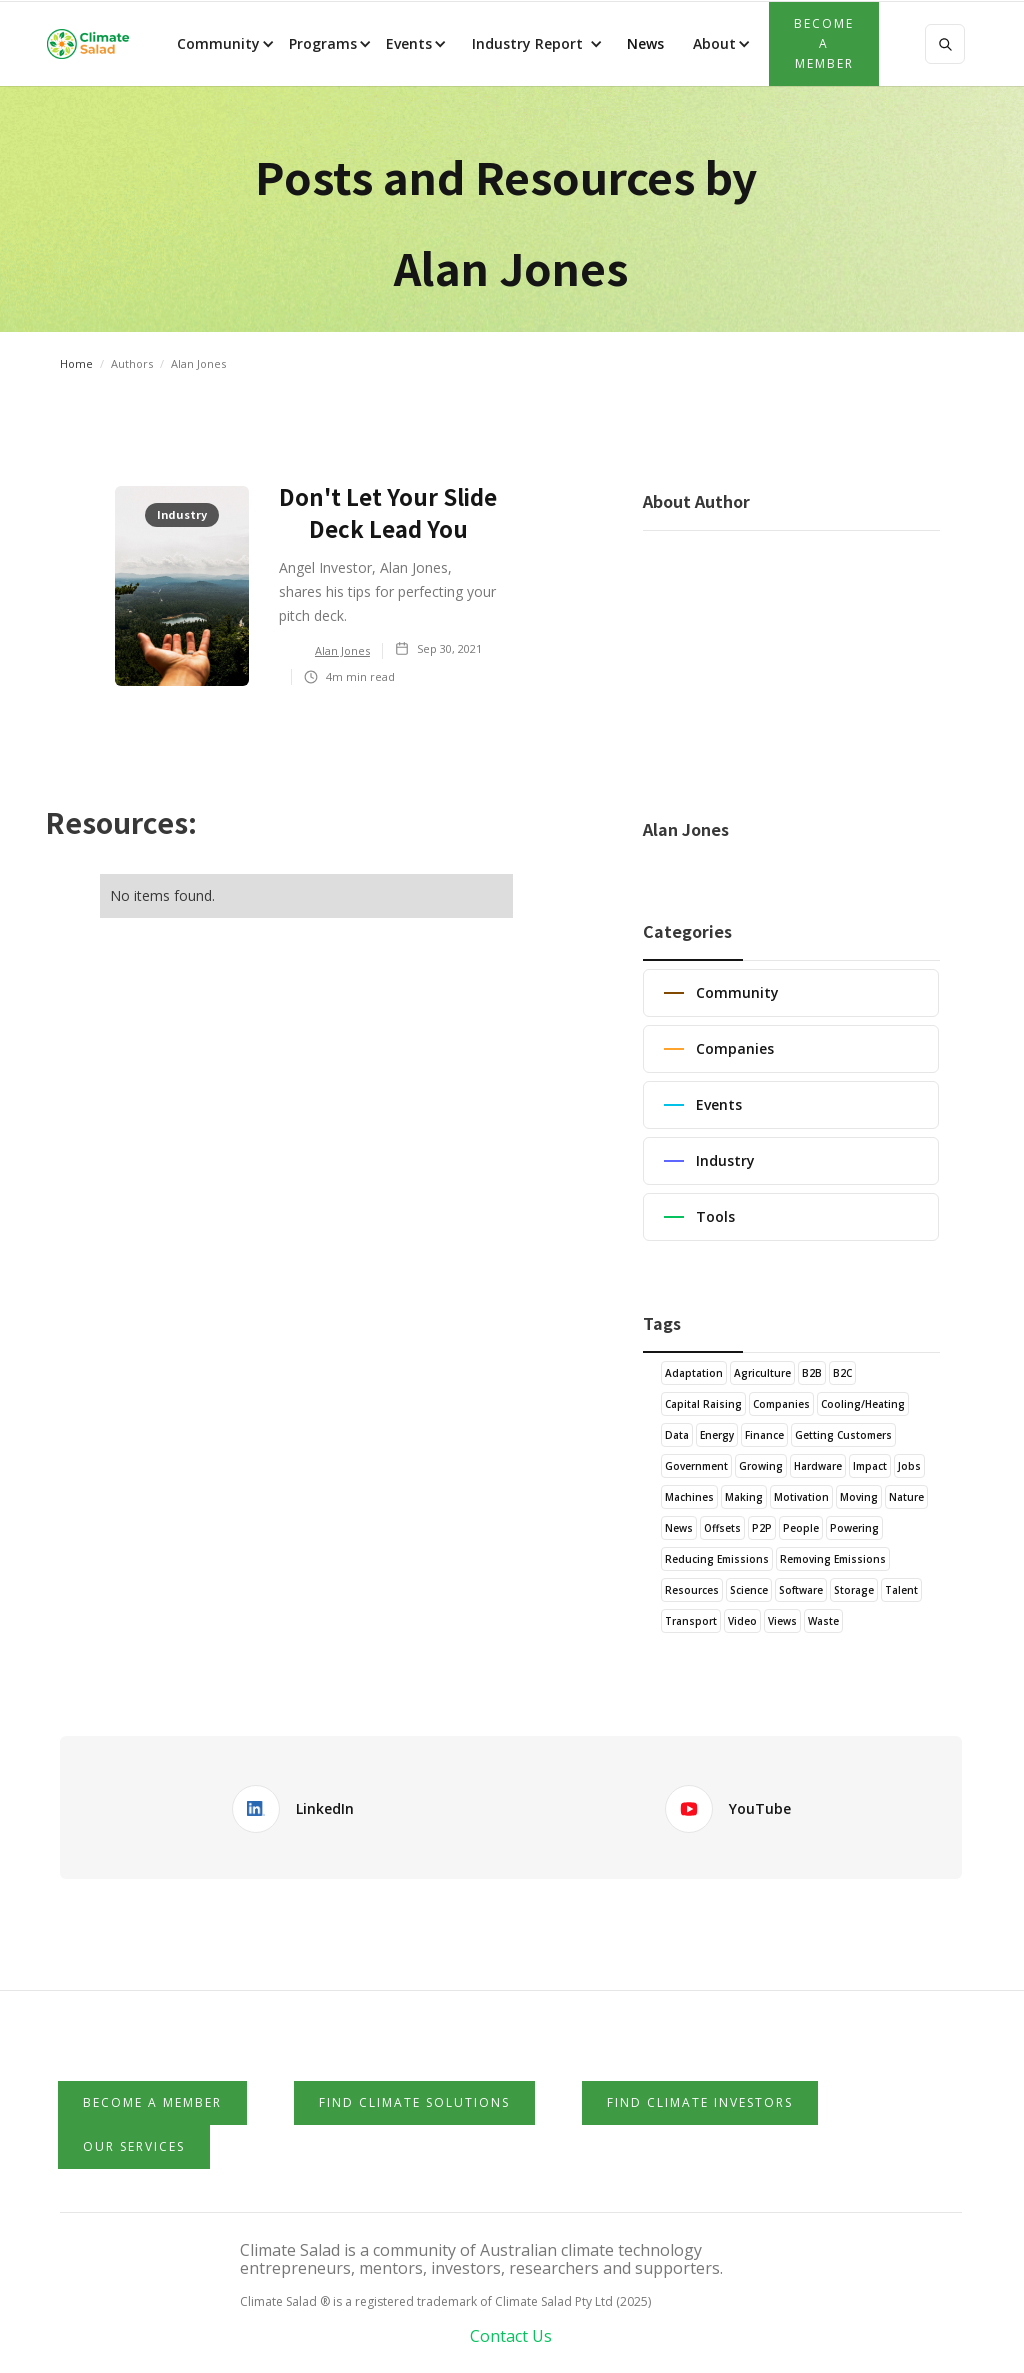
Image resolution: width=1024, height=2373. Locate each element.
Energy (717, 1435)
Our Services (134, 2146)
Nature (906, 1497)
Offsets (722, 1528)
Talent (901, 1590)
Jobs (909, 1466)
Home (76, 363)
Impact (870, 1466)
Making (744, 1497)
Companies (781, 1404)
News (643, 43)
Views (782, 1621)
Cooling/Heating (863, 1404)
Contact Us (511, 2336)
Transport (691, 1621)
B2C (842, 1373)
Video (742, 1621)
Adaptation (694, 1373)
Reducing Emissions (717, 1559)
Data (677, 1435)
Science (749, 1590)
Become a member (824, 43)
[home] (88, 44)
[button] (224, 44)
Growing (761, 1466)
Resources (692, 1590)
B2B (812, 1373)
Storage (854, 1590)
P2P (762, 1528)
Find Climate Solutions (414, 2102)
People (801, 1528)
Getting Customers (843, 1435)
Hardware (818, 1466)
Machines (689, 1497)
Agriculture (762, 1373)
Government (696, 1466)
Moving (859, 1497)
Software (801, 1590)
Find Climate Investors (700, 2102)
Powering (854, 1528)
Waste (823, 1621)
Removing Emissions (833, 1559)
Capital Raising (703, 1404)
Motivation (801, 1497)
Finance (764, 1435)
